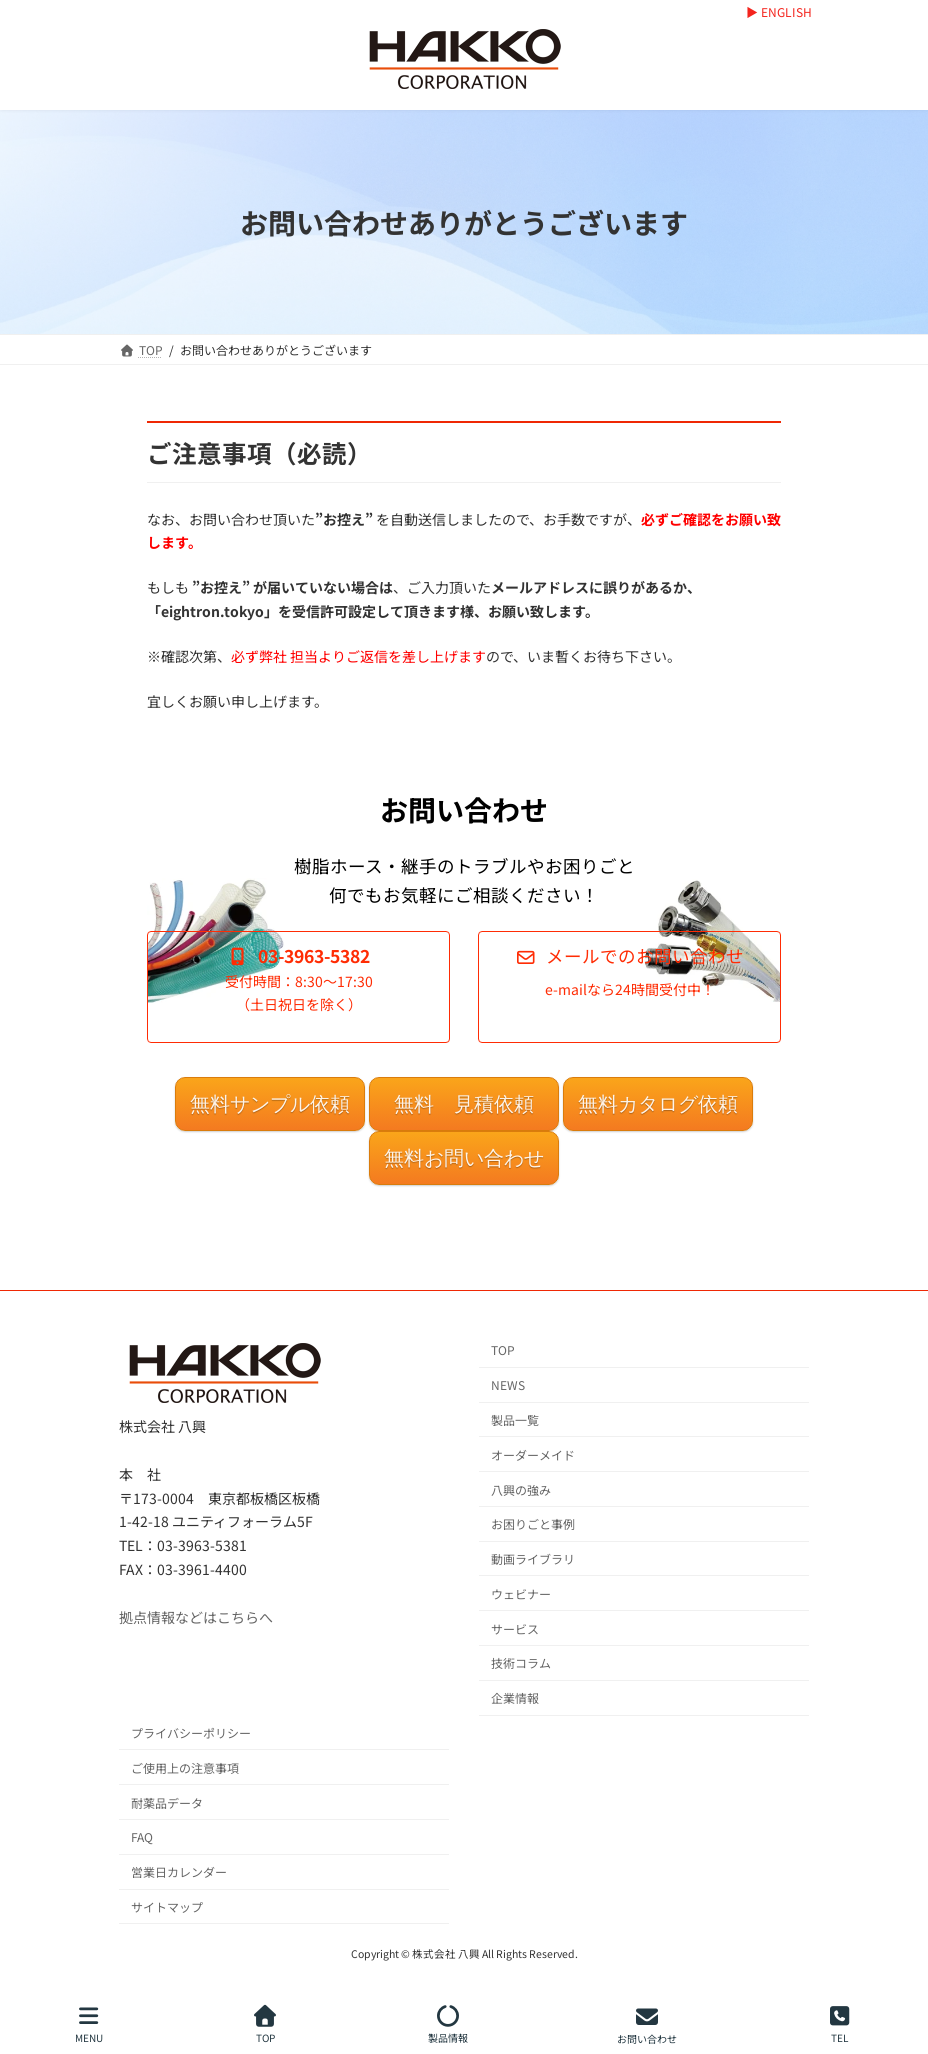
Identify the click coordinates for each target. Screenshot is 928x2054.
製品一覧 (515, 1419)
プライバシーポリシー (191, 1732)
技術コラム (521, 1662)
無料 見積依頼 (464, 1104)
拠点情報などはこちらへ (196, 1616)
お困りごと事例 (533, 1523)
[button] (298, 987)
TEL (840, 2024)
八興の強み (521, 1488)
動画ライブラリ (533, 1558)
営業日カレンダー (179, 1871)
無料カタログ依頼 (658, 1104)
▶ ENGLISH (779, 12)
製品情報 (448, 2024)
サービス (515, 1627)
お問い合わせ (647, 2024)
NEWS (508, 1384)
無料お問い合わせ (464, 1158)
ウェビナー (521, 1593)
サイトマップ (167, 1906)
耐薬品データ (167, 1801)
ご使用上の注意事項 (185, 1767)
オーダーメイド (533, 1453)
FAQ (142, 1836)
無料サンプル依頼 (270, 1104)
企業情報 (515, 1697)
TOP (503, 1349)
